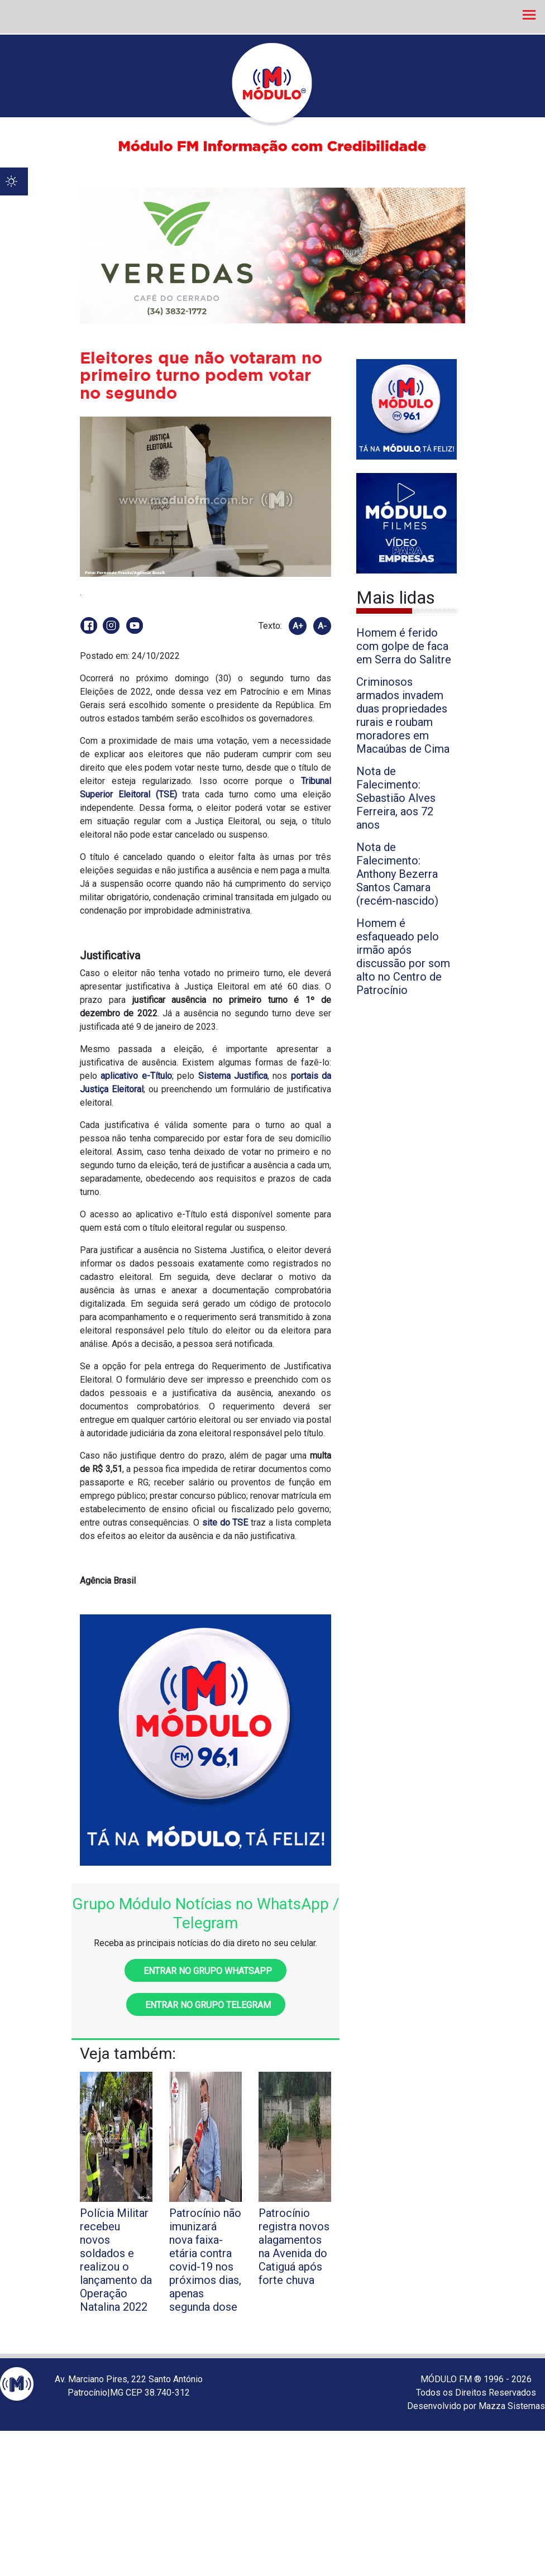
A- (322, 626)
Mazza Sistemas (512, 2406)
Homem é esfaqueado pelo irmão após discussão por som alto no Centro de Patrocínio (403, 956)
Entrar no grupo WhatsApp (205, 1971)
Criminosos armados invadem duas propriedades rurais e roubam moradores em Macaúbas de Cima (403, 715)
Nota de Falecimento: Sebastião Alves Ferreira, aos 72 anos (396, 797)
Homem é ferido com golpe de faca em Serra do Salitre (403, 646)
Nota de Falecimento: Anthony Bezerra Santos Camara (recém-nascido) (397, 873)
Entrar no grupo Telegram (206, 2005)
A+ (298, 626)
